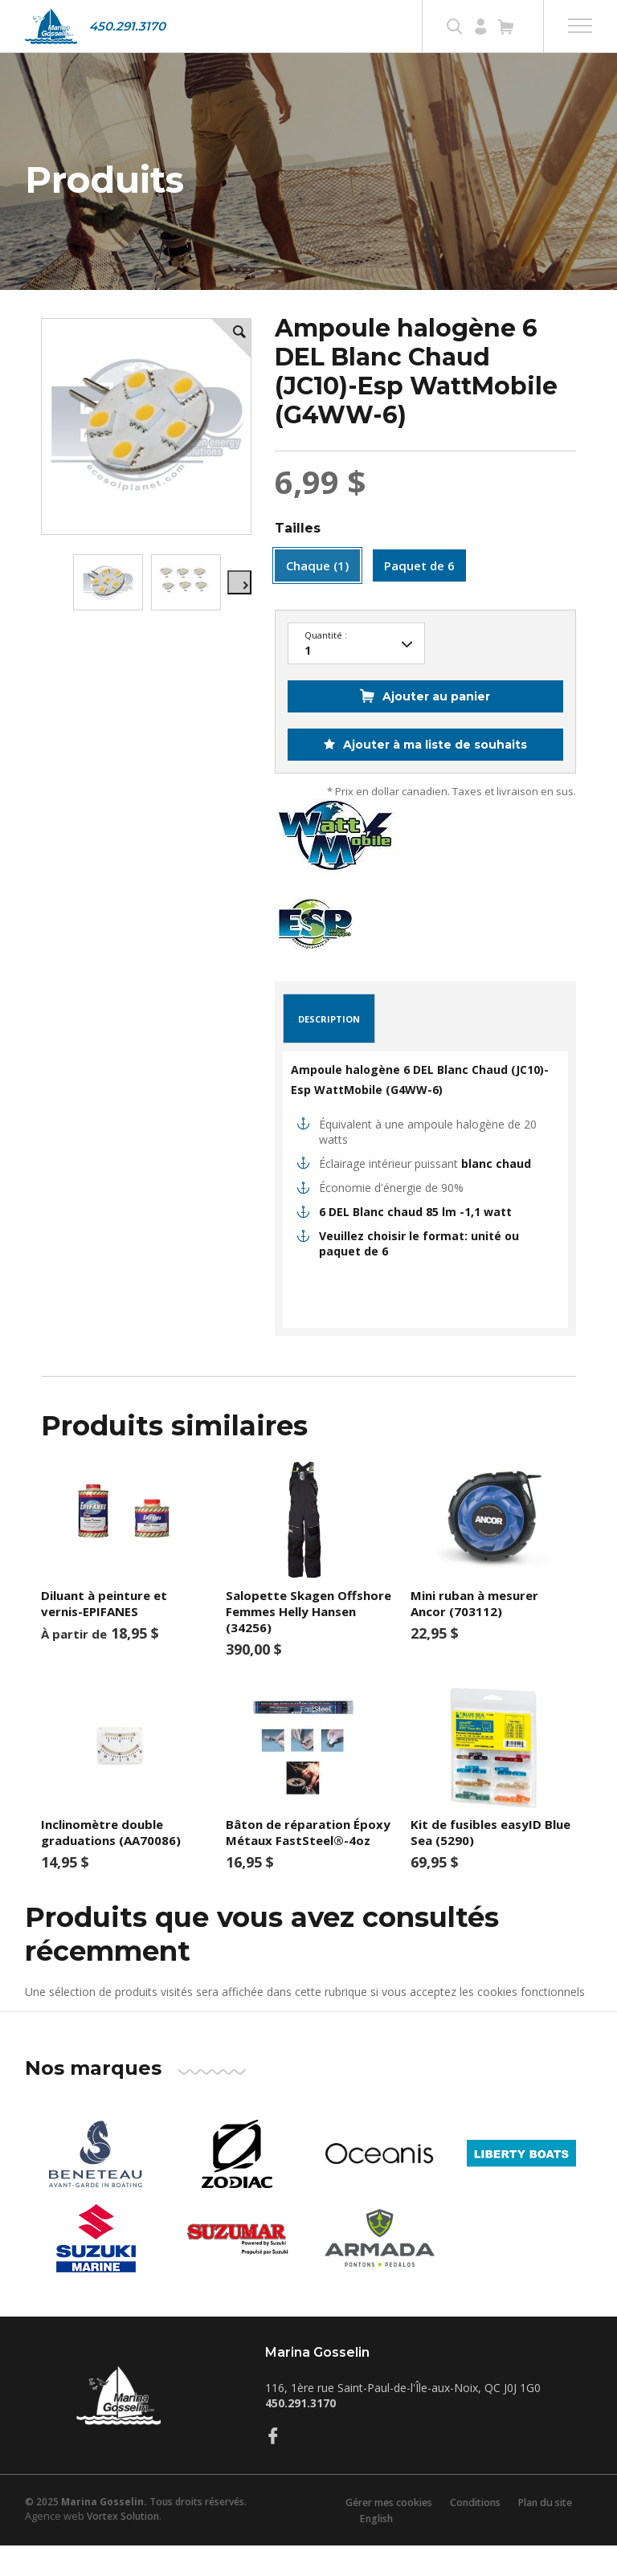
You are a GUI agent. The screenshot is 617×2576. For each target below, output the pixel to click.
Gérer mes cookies (382, 2533)
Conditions (474, 2533)
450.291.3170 (127, 26)
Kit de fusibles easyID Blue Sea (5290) (490, 1863)
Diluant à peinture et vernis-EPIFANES (104, 1635)
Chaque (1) (317, 597)
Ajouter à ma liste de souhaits (433, 776)
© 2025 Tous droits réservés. (136, 2533)
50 (356, 675)
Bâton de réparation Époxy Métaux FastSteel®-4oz (308, 1863)
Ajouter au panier (436, 728)
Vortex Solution (123, 2547)
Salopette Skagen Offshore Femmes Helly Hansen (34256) (308, 1643)
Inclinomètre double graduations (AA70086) (111, 1863)
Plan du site (549, 2533)
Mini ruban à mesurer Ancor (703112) (474, 1635)
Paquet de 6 (419, 597)
